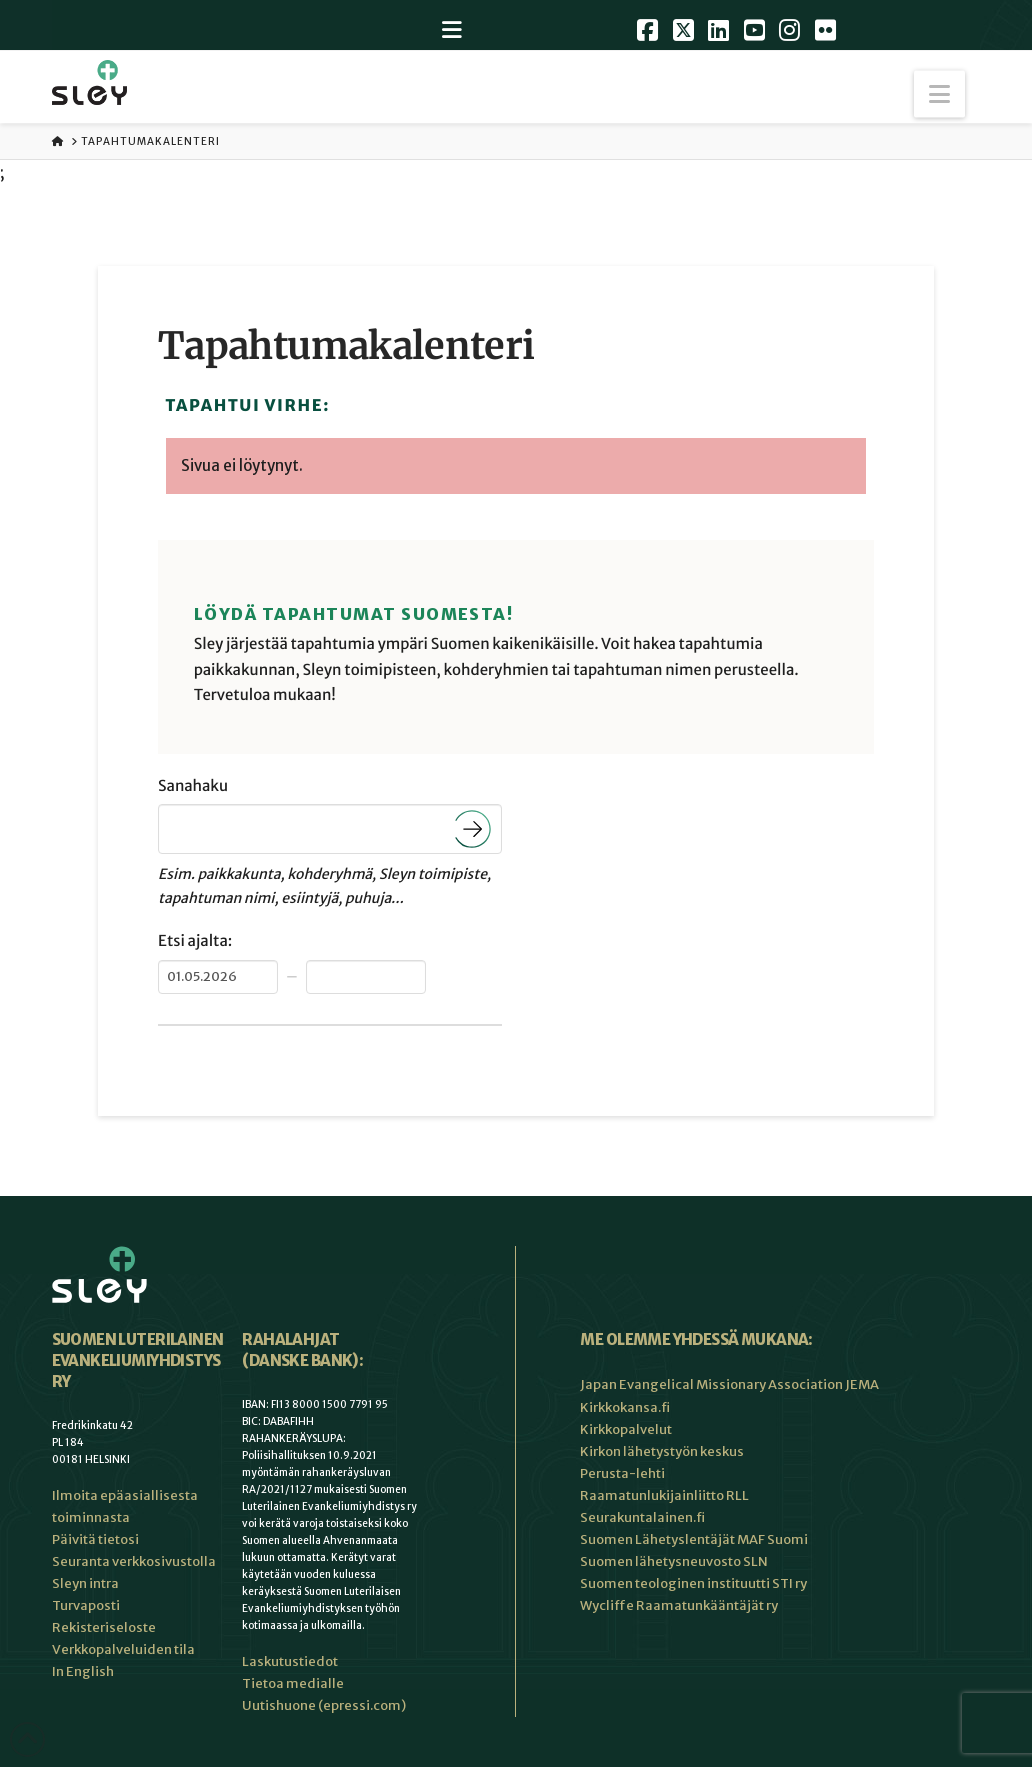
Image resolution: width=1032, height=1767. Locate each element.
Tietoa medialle (293, 1683)
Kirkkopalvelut (626, 1429)
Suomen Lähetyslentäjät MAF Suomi (694, 1539)
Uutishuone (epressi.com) (324, 1705)
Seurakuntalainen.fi (642, 1517)
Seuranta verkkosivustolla (134, 1561)
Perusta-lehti (622, 1473)
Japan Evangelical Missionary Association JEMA (729, 1384)
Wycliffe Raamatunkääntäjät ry (679, 1605)
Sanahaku (193, 786)
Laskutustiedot (290, 1661)
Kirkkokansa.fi (625, 1407)
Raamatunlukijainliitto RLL (664, 1495)
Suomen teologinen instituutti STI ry (693, 1583)
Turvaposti (86, 1605)
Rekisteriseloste (104, 1627)
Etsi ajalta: (195, 941)
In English (83, 1671)
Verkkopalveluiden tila (123, 1649)
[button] (939, 94)
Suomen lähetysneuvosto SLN (674, 1561)
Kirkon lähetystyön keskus (662, 1451)
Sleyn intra (85, 1583)
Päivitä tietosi (95, 1539)
